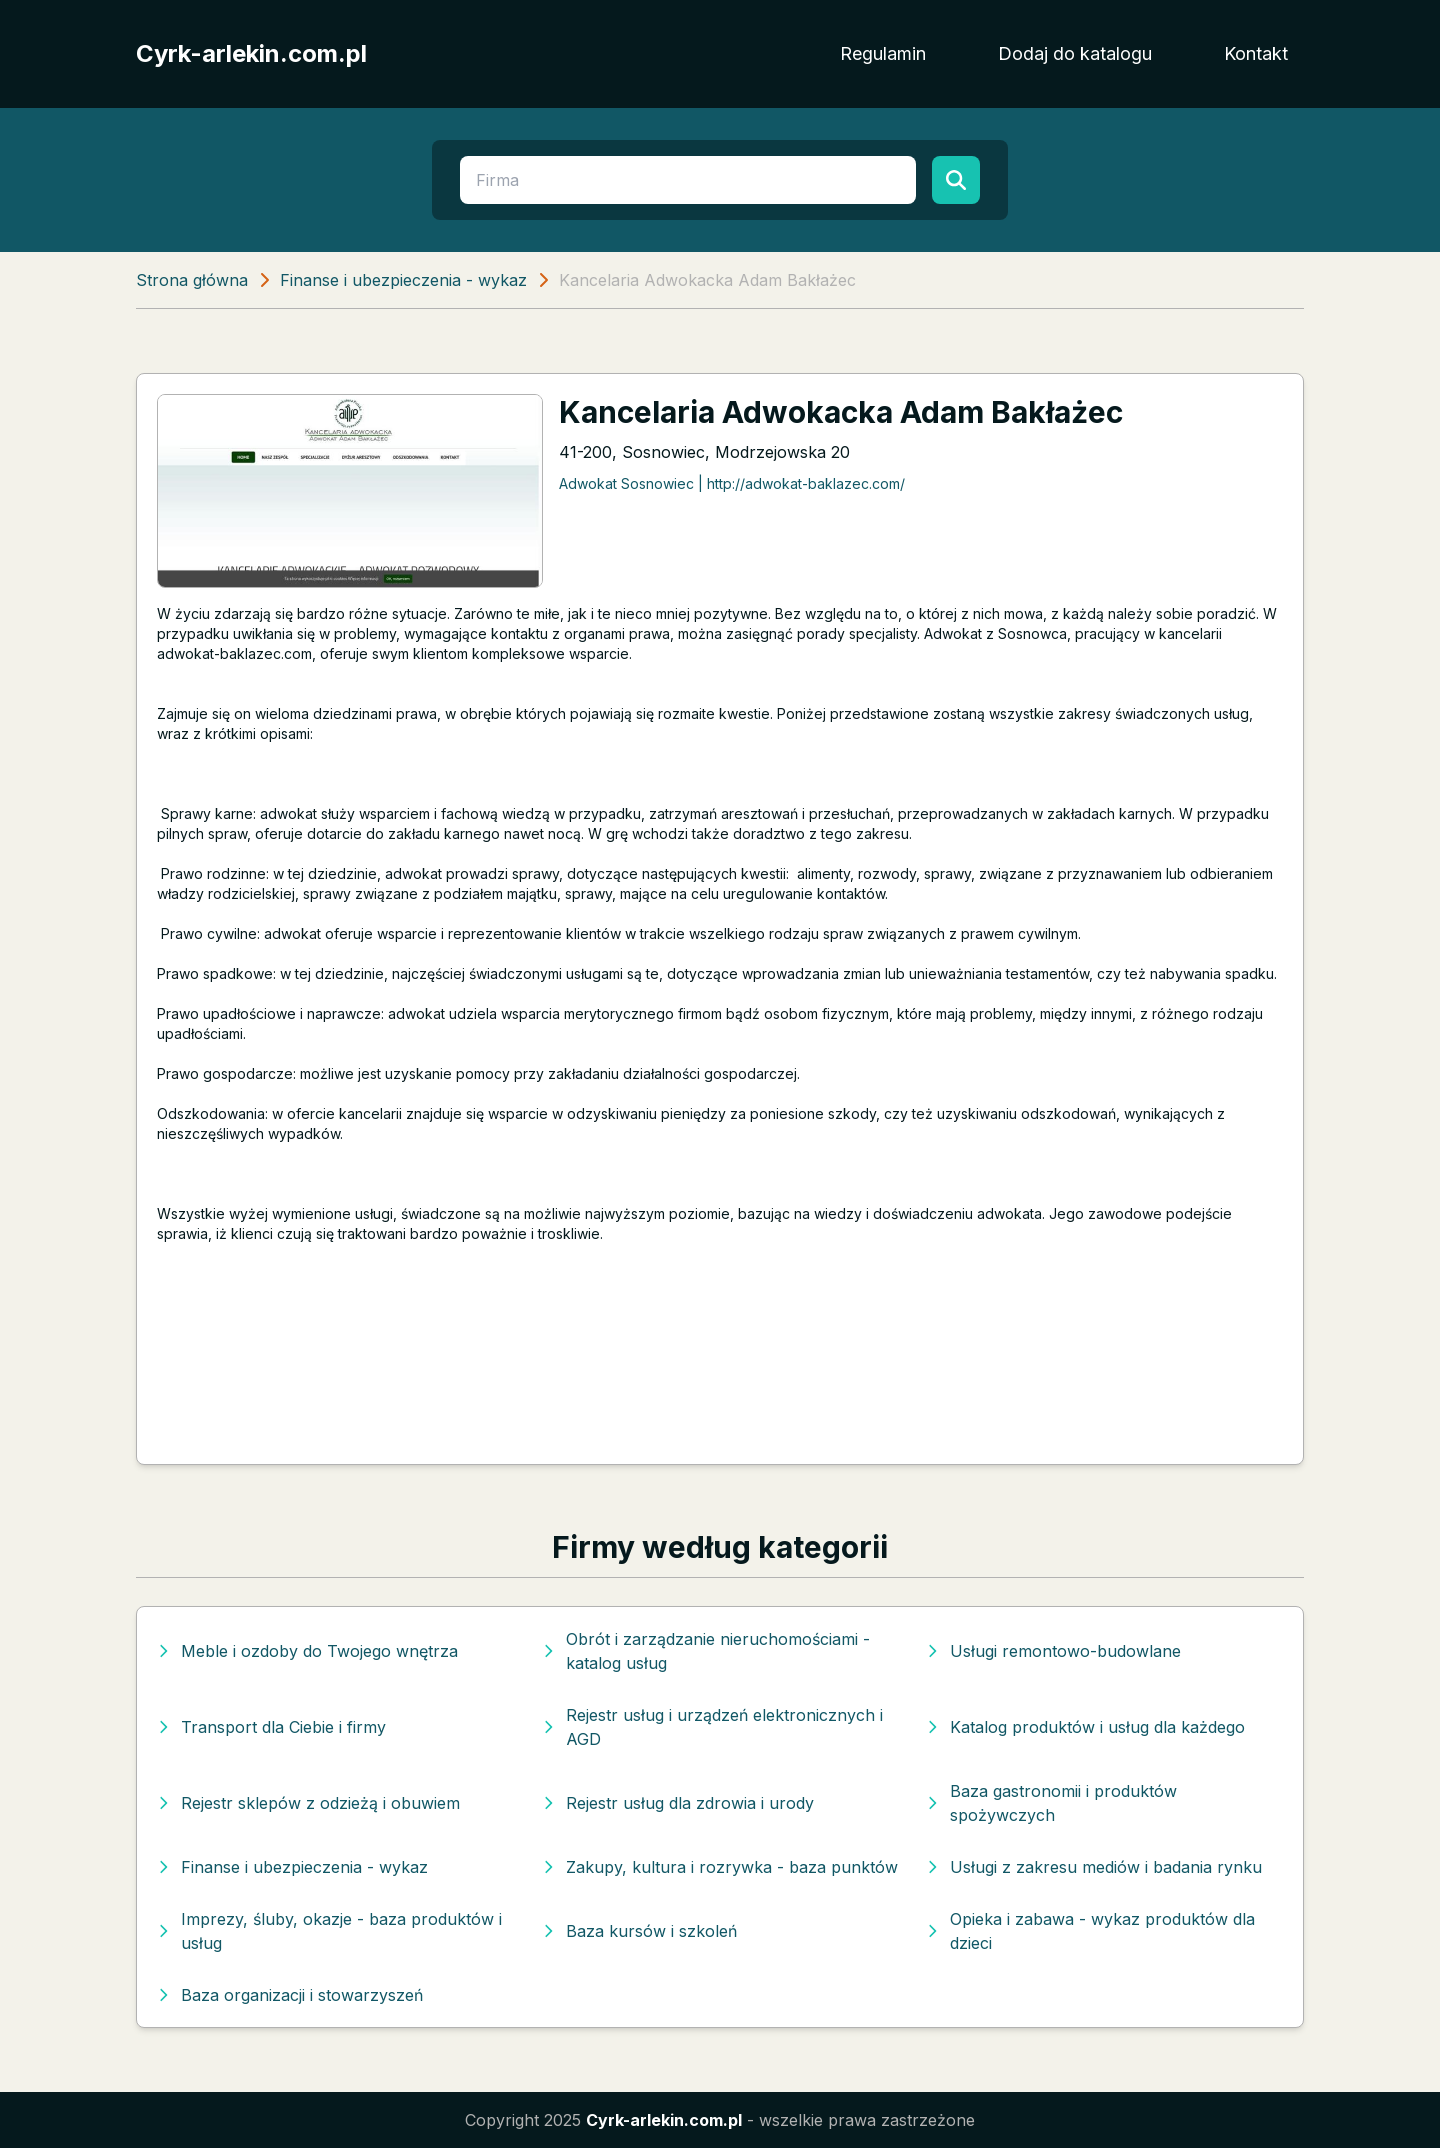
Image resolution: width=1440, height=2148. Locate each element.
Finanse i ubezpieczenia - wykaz (403, 280)
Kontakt (1256, 53)
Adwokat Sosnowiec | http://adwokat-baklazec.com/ (732, 483)
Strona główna (192, 280)
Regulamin (883, 53)
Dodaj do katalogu (1075, 53)
